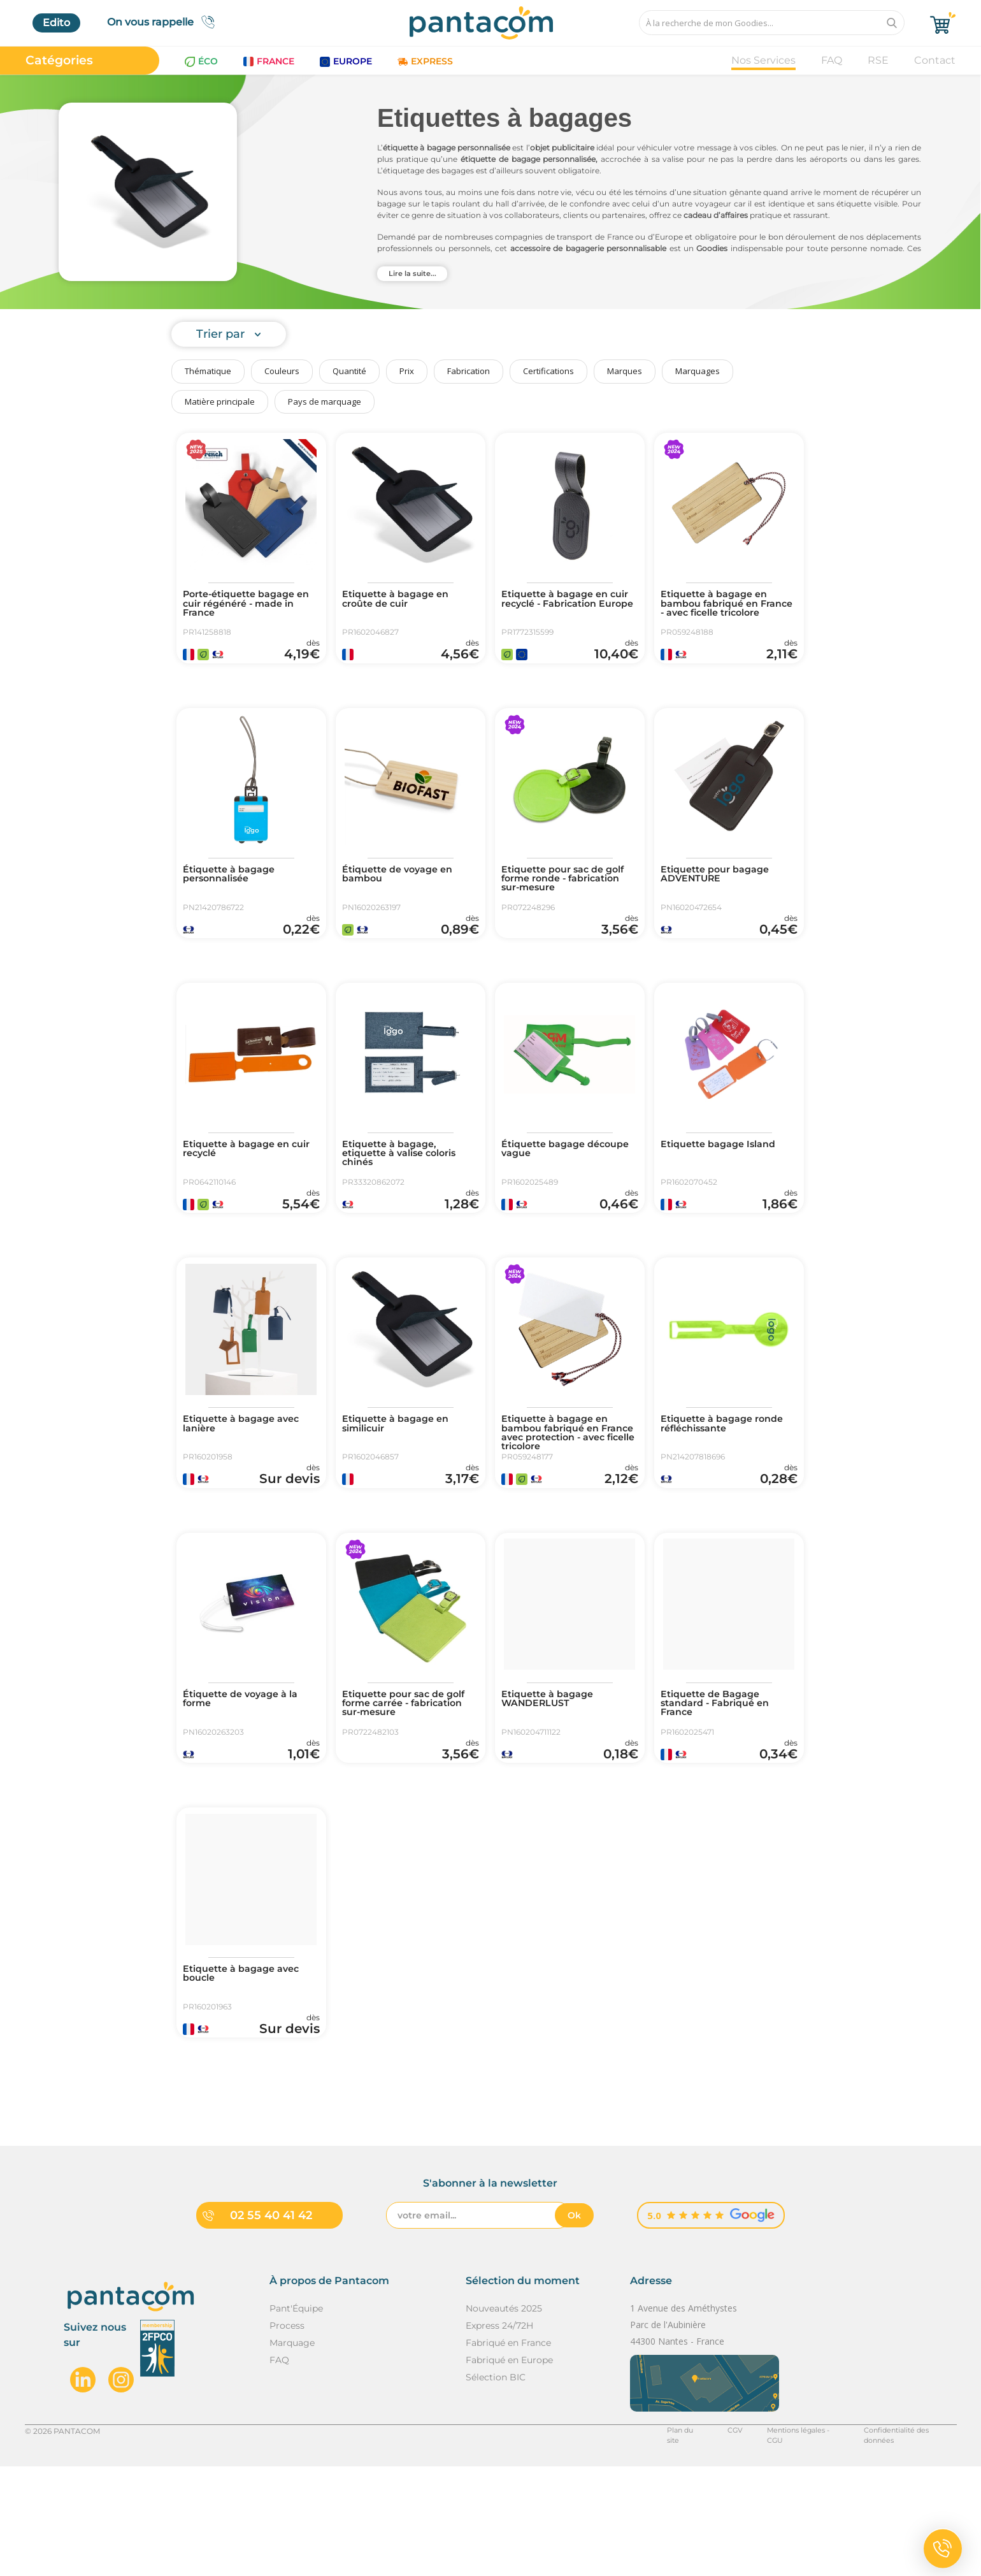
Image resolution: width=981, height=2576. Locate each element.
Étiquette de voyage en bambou (404, 893)
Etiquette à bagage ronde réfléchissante (729, 1480)
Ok (574, 2325)
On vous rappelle (164, 22)
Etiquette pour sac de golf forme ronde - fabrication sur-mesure (562, 898)
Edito (56, 23)
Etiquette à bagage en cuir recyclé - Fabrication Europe (567, 605)
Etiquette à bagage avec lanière (247, 1480)
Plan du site (665, 2540)
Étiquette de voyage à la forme (247, 1773)
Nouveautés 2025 (504, 2418)
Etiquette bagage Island (725, 1181)
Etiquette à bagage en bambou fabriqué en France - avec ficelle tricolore (720, 610)
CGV (715, 2540)
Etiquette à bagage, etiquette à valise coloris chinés (407, 1191)
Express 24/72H (499, 2435)
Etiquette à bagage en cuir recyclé (242, 1186)
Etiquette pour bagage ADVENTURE (721, 893)
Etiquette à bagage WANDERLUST (553, 1773)
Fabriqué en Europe (509, 2469)
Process (286, 2435)
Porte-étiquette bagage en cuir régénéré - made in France (246, 605)
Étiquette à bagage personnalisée (234, 893)
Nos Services (763, 60)
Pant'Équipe (296, 2418)
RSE (878, 60)
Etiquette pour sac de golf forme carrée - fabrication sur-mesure (403, 1778)
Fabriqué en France (508, 2452)
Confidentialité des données (903, 2540)
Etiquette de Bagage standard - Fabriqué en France (721, 1778)
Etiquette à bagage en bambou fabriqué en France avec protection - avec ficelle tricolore (565, 1490)
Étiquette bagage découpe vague (548, 1186)
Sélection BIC (496, 2487)
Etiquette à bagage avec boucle (247, 2066)
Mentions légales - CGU (787, 2540)
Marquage (292, 2452)
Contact (935, 60)
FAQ (831, 60)
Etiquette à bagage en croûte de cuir (402, 600)
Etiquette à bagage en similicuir (402, 1480)
